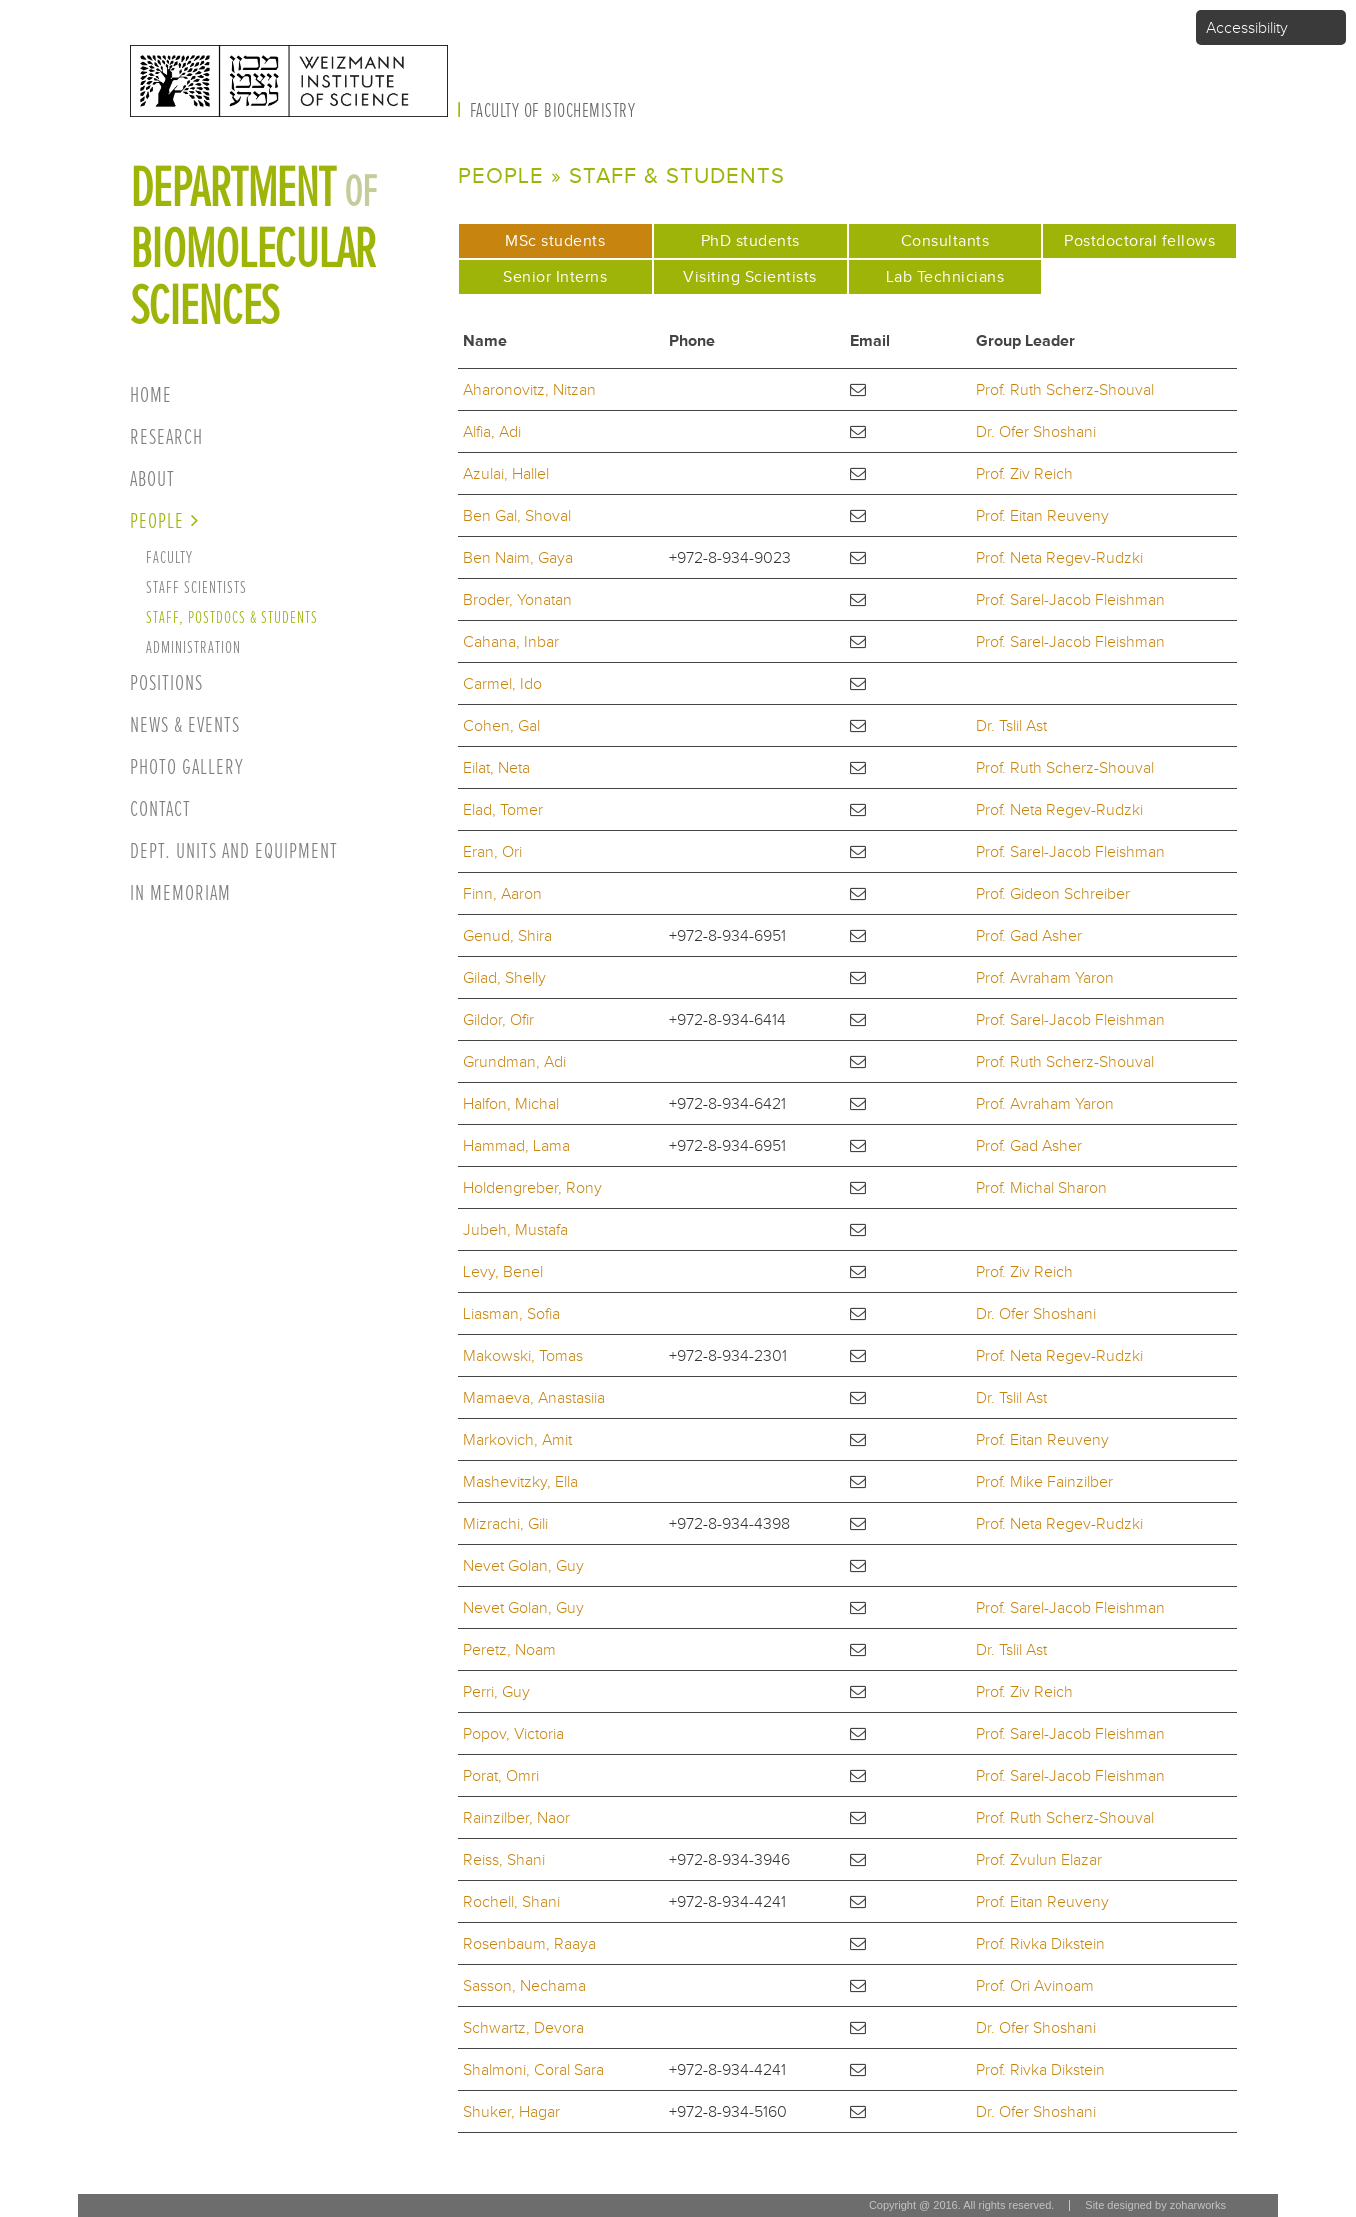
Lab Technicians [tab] (945, 276)
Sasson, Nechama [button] (524, 1985)
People (157, 521)
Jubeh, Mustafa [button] (515, 1229)
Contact (160, 809)
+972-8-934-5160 (728, 2111)
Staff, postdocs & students (232, 617)
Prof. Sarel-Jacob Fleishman (1070, 599)
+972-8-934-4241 (727, 1901)
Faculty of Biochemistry (553, 111)
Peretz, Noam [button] (509, 1649)
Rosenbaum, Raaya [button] (529, 1943)
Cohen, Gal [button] (501, 725)
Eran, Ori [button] (492, 851)
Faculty (169, 557)
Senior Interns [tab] (555, 276)
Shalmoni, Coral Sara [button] (533, 2069)
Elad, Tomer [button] (503, 809)
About (152, 479)
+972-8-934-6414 (727, 1019)
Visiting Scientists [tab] (750, 276)
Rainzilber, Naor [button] (516, 1817)
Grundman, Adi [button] (514, 1061)
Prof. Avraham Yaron (1045, 977)
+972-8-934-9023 (730, 557)
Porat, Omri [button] (501, 1775)
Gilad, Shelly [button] (504, 977)
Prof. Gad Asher (1029, 935)
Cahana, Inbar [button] (511, 641)
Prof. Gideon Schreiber (1053, 893)
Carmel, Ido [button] (502, 683)
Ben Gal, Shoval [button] (517, 515)
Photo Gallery (187, 767)
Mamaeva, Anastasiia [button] (534, 1397)
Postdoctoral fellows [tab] (1139, 240)
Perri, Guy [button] (496, 1691)
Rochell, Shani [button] (511, 1901)
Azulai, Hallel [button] (506, 473)
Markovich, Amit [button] (517, 1439)
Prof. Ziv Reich (1024, 473)
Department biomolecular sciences (253, 247)
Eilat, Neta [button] (496, 767)
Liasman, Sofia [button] (511, 1313)
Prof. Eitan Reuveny (1042, 515)
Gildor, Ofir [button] (498, 1019)
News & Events (185, 725)
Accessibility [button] (1247, 27)
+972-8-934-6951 (727, 935)
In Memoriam (180, 893)
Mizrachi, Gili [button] (505, 1523)
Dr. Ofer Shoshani (1036, 431)
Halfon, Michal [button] (511, 1103)
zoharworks (1198, 2205)
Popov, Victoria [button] (513, 1733)
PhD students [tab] (750, 240)
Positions (166, 683)
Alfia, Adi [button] (492, 431)
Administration (193, 647)
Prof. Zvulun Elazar (1039, 1859)
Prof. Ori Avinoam (1035, 1985)
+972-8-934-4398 (729, 1523)
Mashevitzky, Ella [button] (520, 1481)
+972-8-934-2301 (728, 1355)
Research (166, 437)
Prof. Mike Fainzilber (1044, 1481)
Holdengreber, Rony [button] (532, 1187)
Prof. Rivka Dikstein (1040, 1943)
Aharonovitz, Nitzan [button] (529, 389)
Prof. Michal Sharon (1041, 1187)
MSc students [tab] (577, 237)
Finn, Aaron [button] (502, 893)
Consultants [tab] (945, 240)
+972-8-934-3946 (729, 1859)
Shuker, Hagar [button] (511, 2111)
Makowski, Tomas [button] (523, 1355)
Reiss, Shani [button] (504, 1859)
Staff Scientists (196, 587)
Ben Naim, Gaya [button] (518, 557)
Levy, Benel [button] (503, 1271)
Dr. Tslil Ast (1011, 725)
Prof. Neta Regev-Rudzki (1059, 557)
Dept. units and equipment (234, 851)
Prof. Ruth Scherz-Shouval (1065, 389)
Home (151, 395)
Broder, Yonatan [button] (517, 599)
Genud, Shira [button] (507, 935)
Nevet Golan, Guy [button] (523, 1565)
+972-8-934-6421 (727, 1103)
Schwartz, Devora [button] (523, 2027)
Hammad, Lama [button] (516, 1145)
